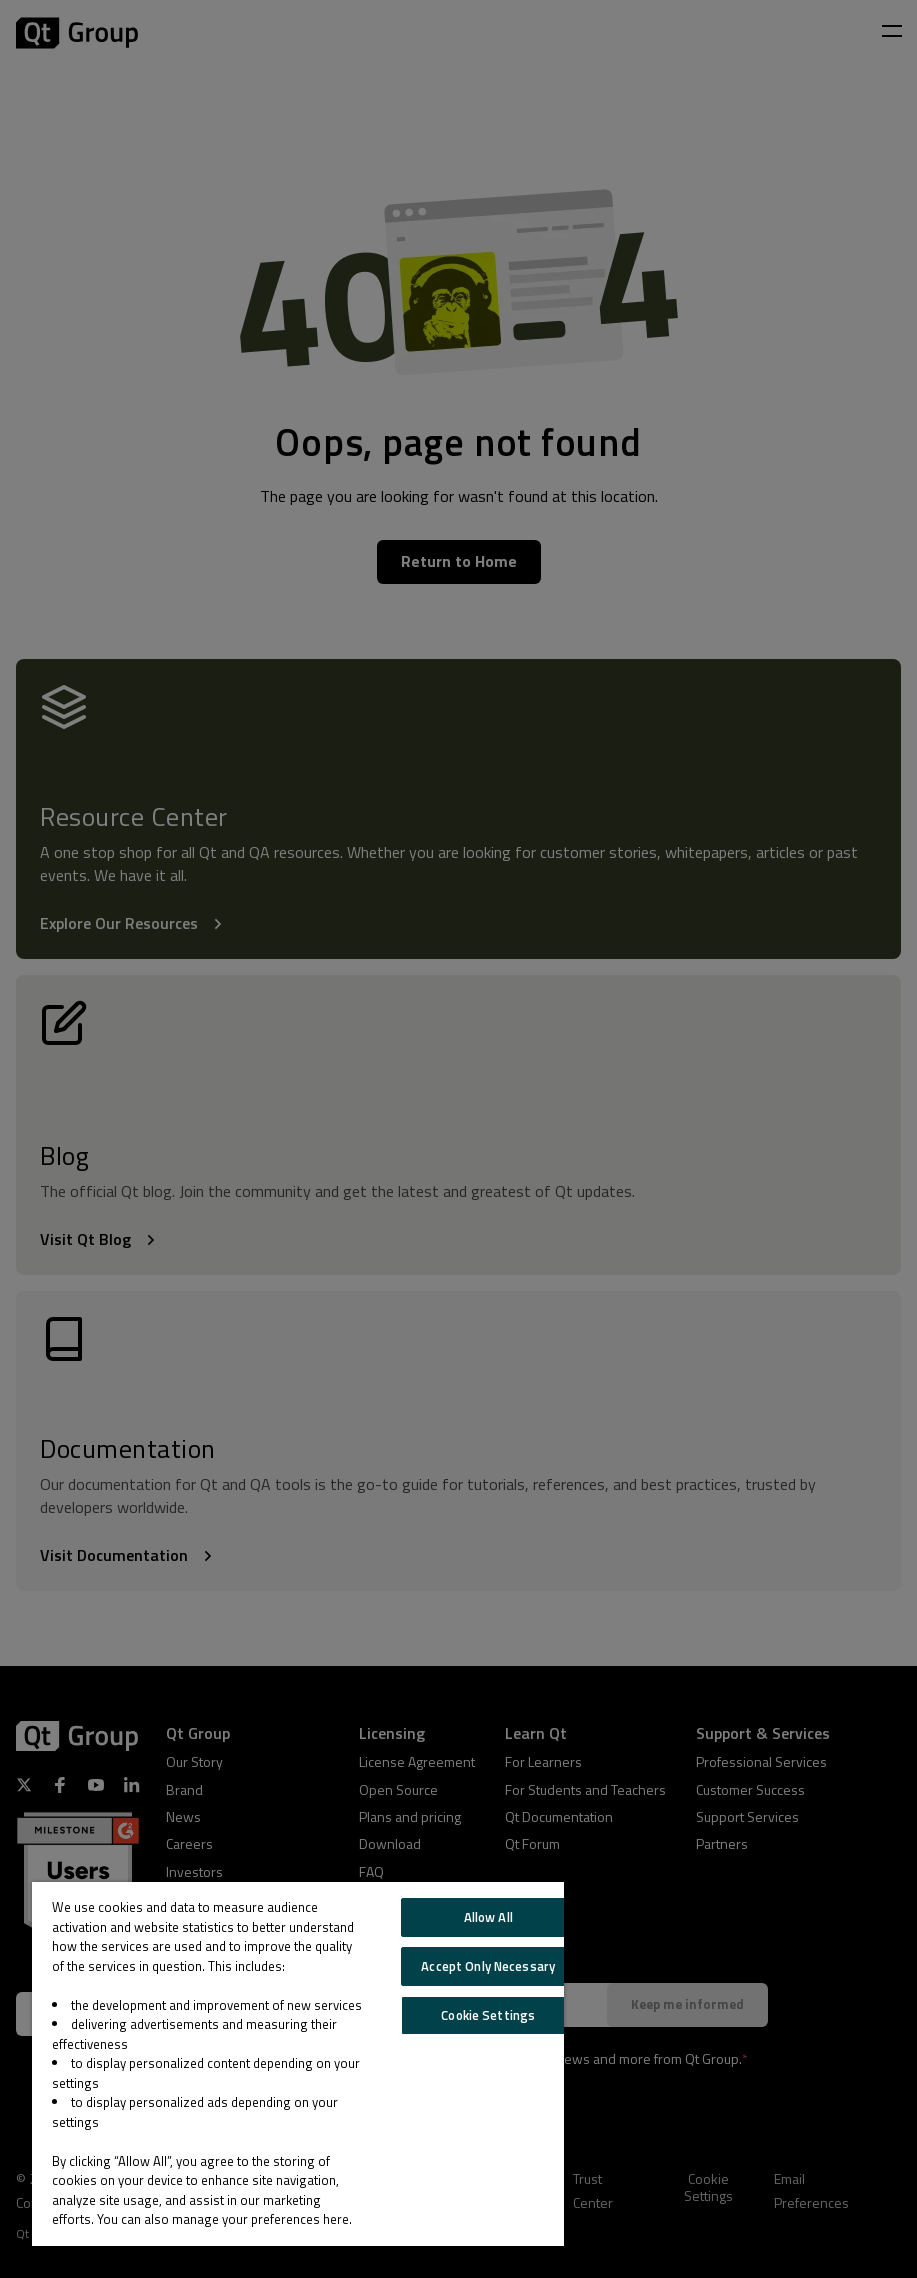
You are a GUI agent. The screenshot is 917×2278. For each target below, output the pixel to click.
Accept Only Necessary (488, 1966)
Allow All (488, 1917)
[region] (298, 2064)
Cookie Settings (488, 2015)
